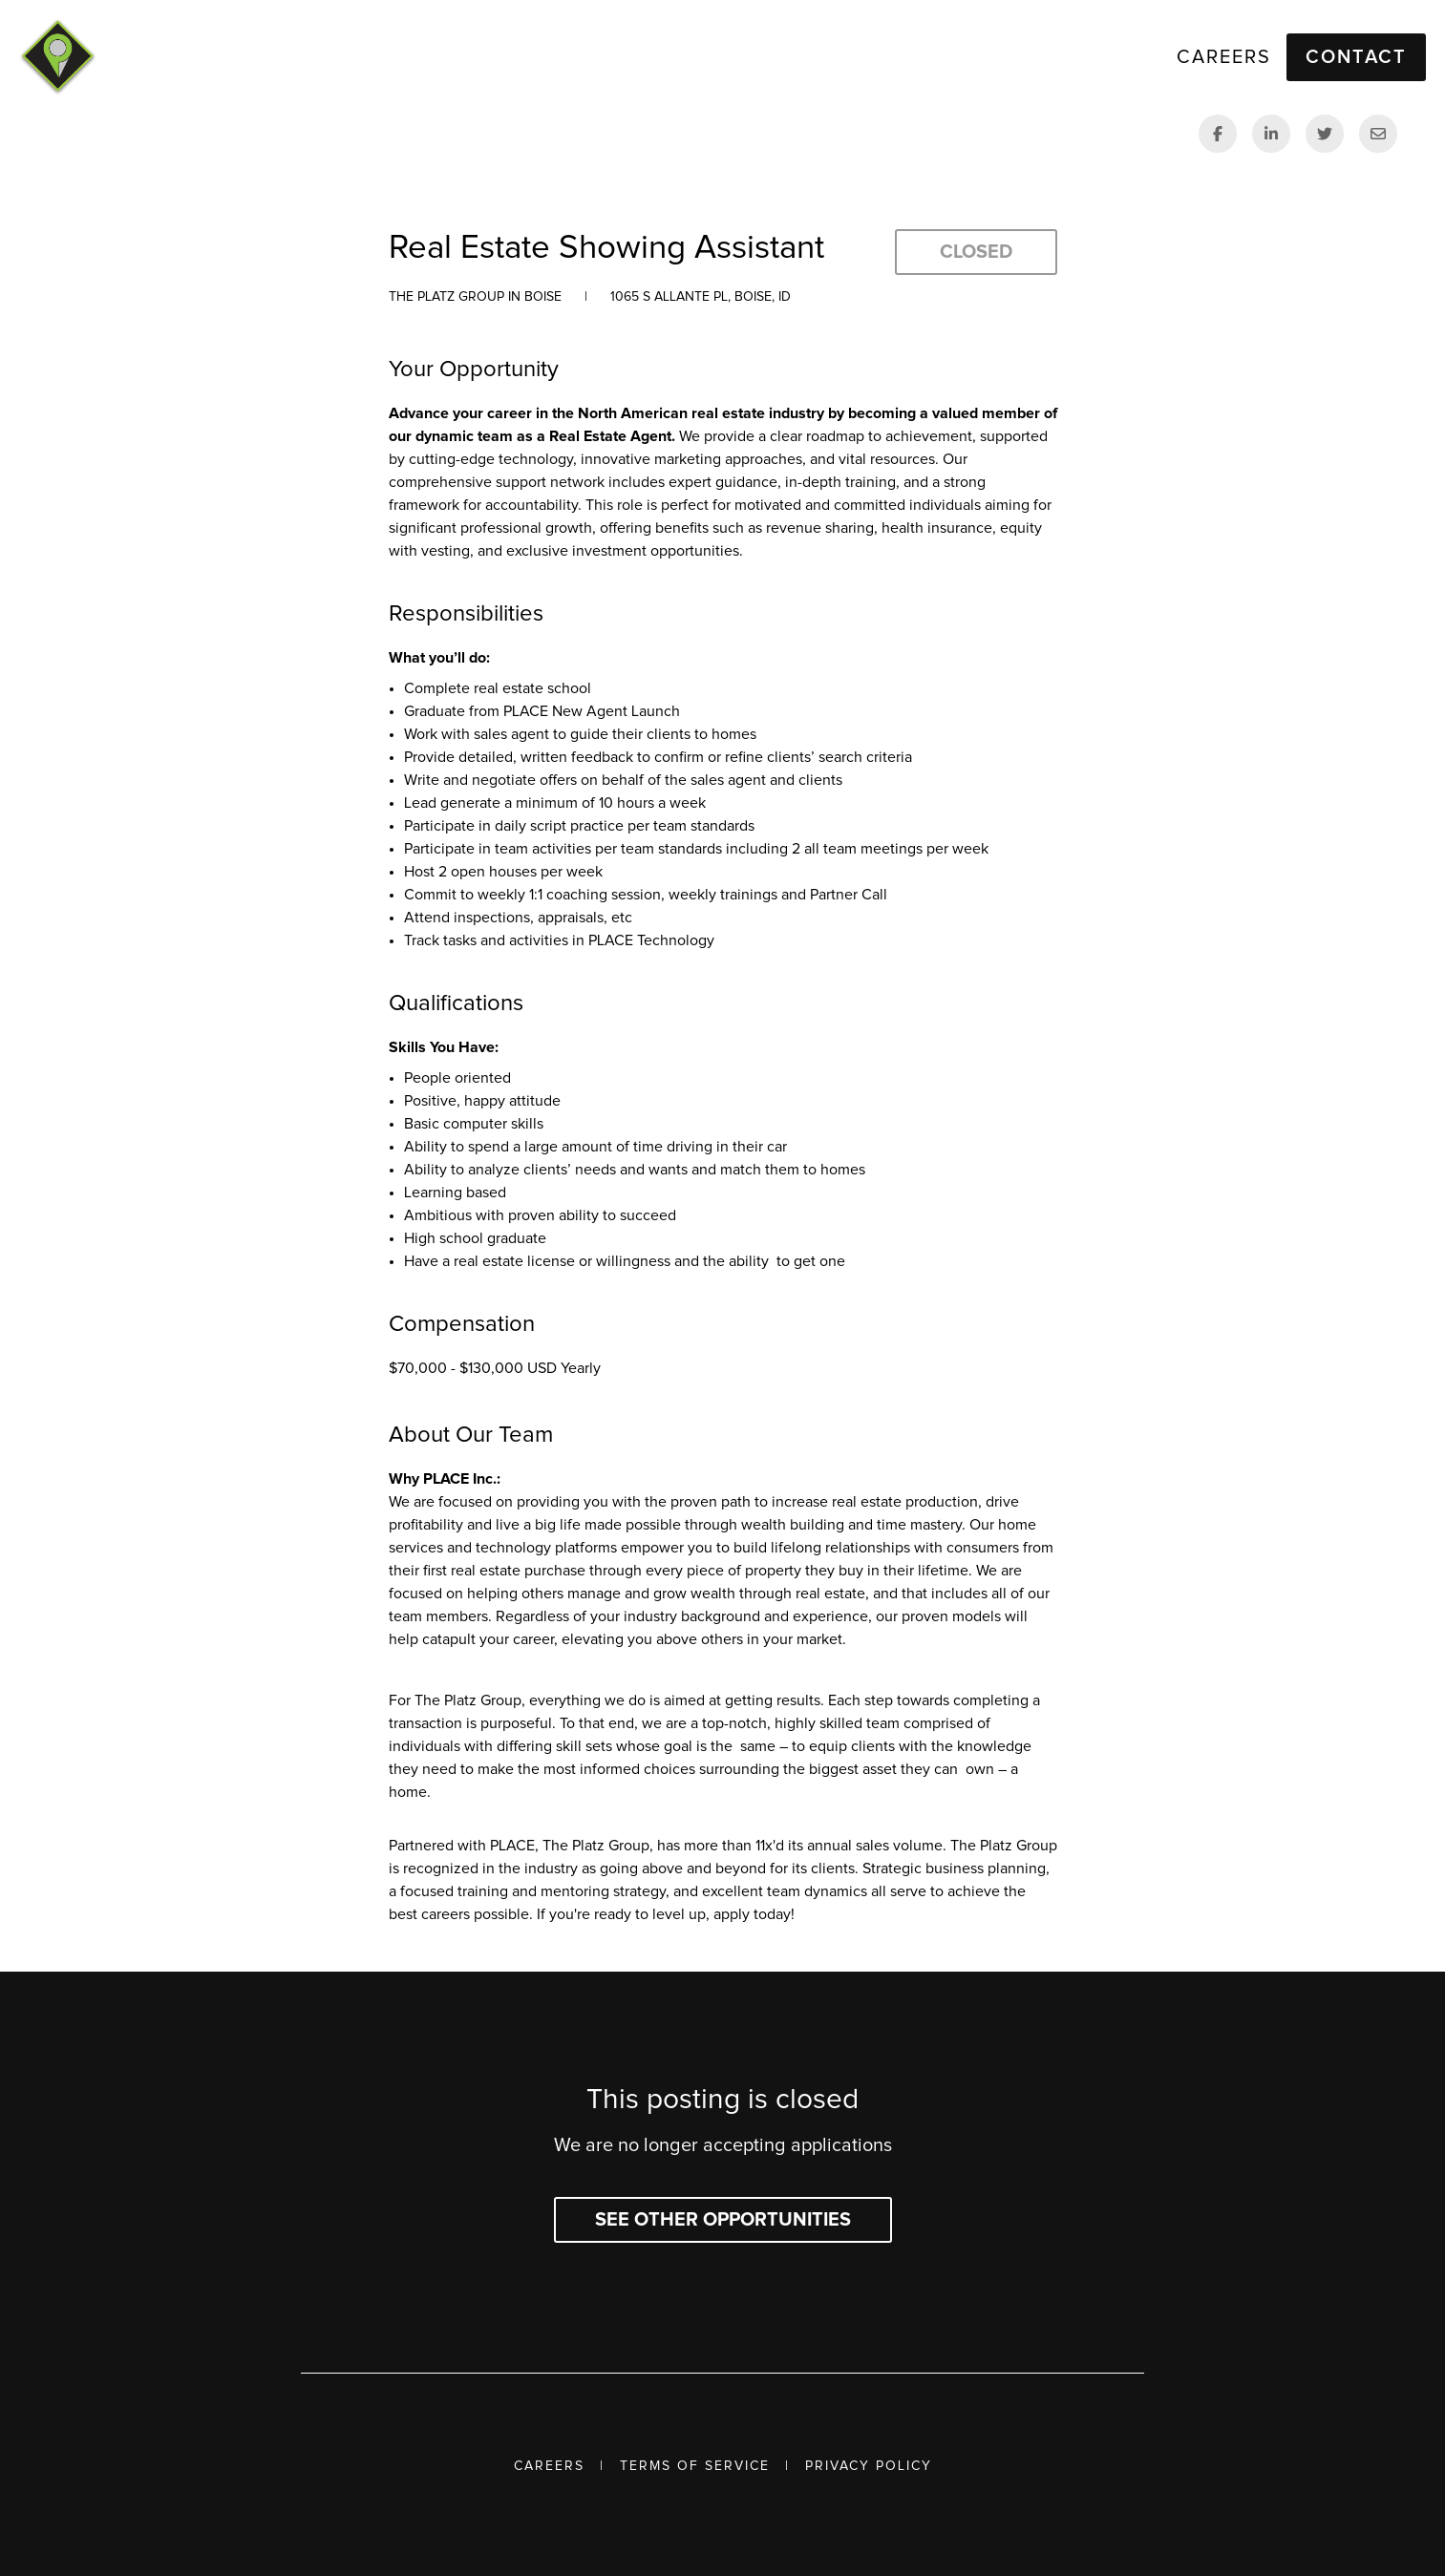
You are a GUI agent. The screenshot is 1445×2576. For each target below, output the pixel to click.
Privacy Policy (868, 2466)
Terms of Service (695, 2466)
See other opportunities (723, 2219)
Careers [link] (1224, 57)
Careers (549, 2466)
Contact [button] (1356, 57)
